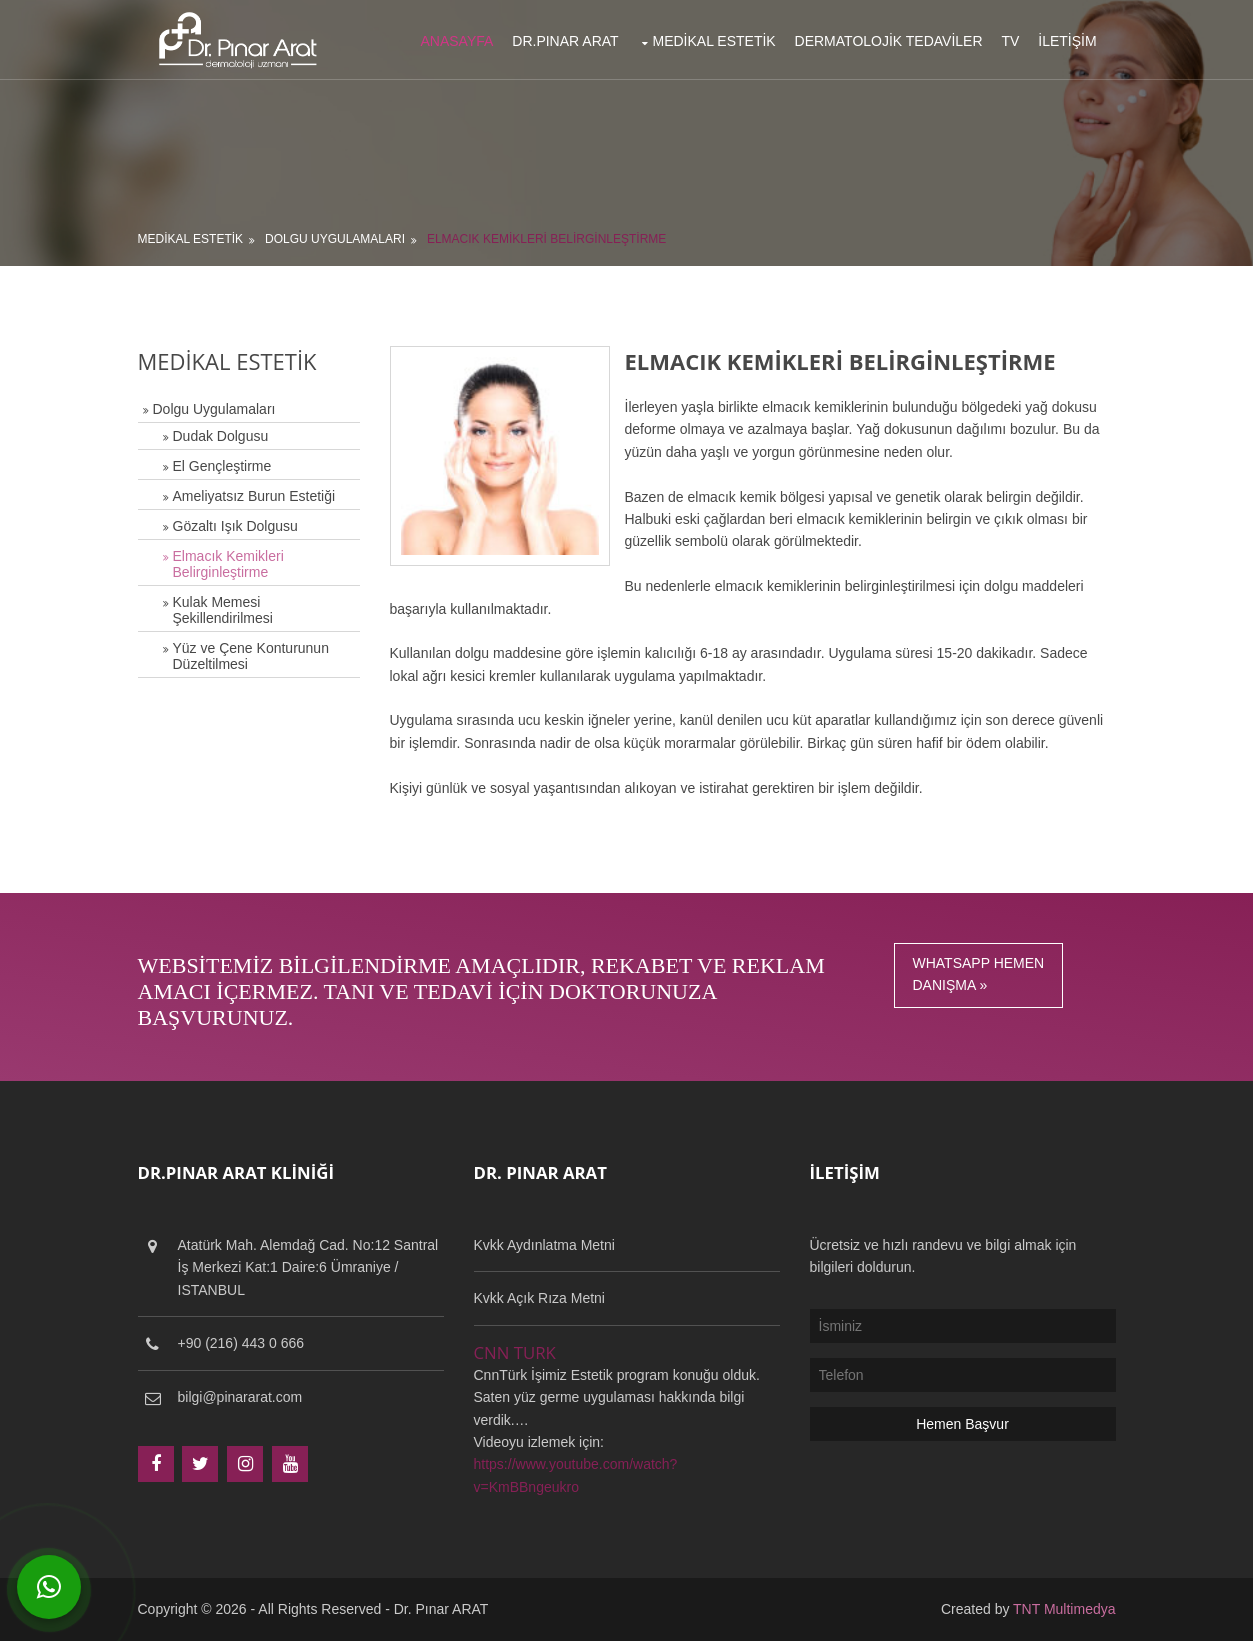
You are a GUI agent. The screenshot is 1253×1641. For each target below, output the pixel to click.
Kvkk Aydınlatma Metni (544, 1245)
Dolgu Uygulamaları (335, 239)
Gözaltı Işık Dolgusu (235, 526)
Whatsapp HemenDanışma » (979, 974)
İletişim (1067, 41)
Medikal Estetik (713, 41)
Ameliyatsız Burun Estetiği (254, 496)
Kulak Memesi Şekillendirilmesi (223, 610)
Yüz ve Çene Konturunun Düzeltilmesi (251, 656)
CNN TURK (515, 1352)
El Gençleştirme (222, 466)
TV (1010, 41)
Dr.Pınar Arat (565, 41)
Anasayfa (457, 41)
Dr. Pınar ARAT (441, 1609)
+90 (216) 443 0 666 (241, 1343)
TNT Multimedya (1064, 1609)
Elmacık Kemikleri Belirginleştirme (546, 239)
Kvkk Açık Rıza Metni (539, 1298)
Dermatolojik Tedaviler (889, 41)
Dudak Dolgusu (221, 436)
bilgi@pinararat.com (240, 1397)
